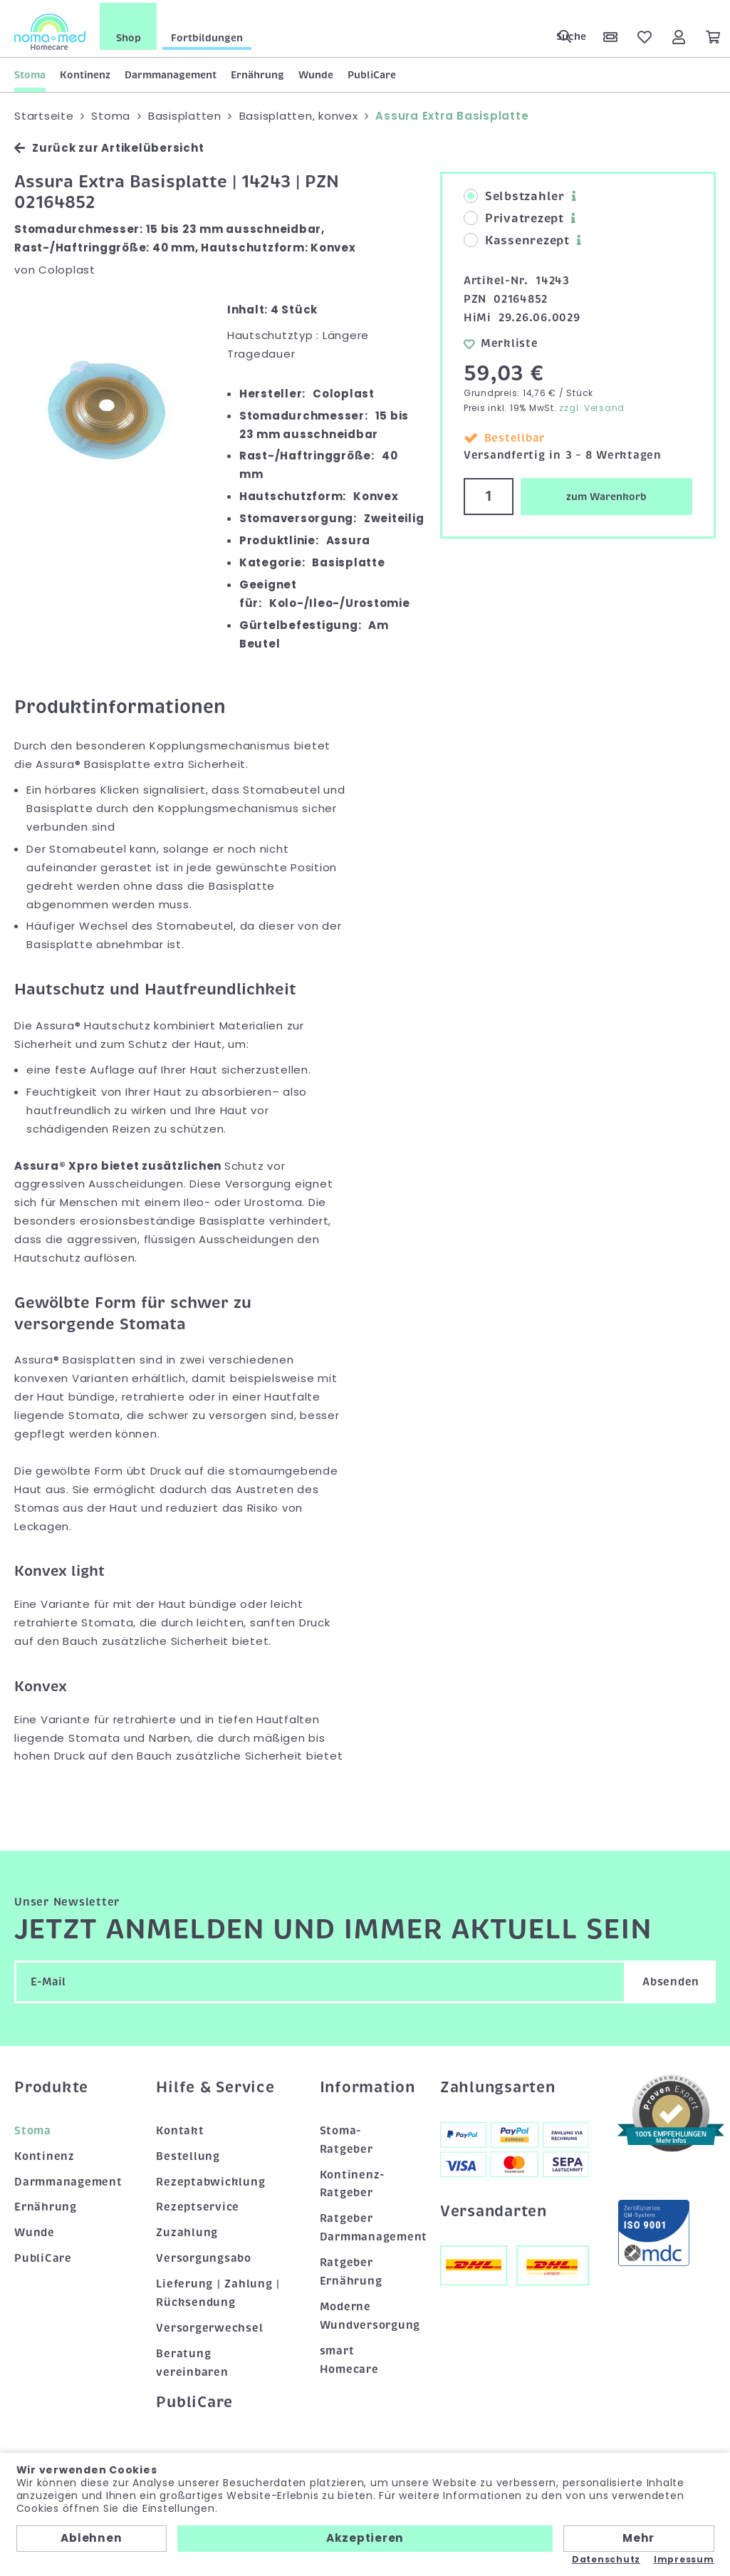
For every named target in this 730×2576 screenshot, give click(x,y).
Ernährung (257, 72)
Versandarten (493, 2208)
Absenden (670, 1979)
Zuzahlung (187, 2230)
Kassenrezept (517, 239)
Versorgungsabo (203, 2256)
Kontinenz (85, 72)
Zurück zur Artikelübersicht (109, 145)
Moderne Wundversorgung (366, 2314)
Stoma (30, 72)
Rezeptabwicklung (210, 2179)
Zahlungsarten (498, 2085)
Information (366, 2085)
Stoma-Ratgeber (346, 2137)
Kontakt (180, 2127)
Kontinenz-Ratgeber (353, 2181)
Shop (128, 34)
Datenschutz (606, 2559)
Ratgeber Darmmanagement (366, 2225)
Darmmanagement (171, 72)
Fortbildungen (207, 34)
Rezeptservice (197, 2204)
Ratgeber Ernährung (351, 2269)
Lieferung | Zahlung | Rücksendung (218, 2291)
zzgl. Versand (592, 405)
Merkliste (501, 340)
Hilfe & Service (215, 2085)
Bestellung (188, 2153)
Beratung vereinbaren (192, 2361)
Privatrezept (514, 216)
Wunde (315, 72)
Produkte (51, 2085)
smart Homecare (349, 2357)
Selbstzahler (514, 194)
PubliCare (372, 72)
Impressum (684, 2559)
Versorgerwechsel (209, 2326)
